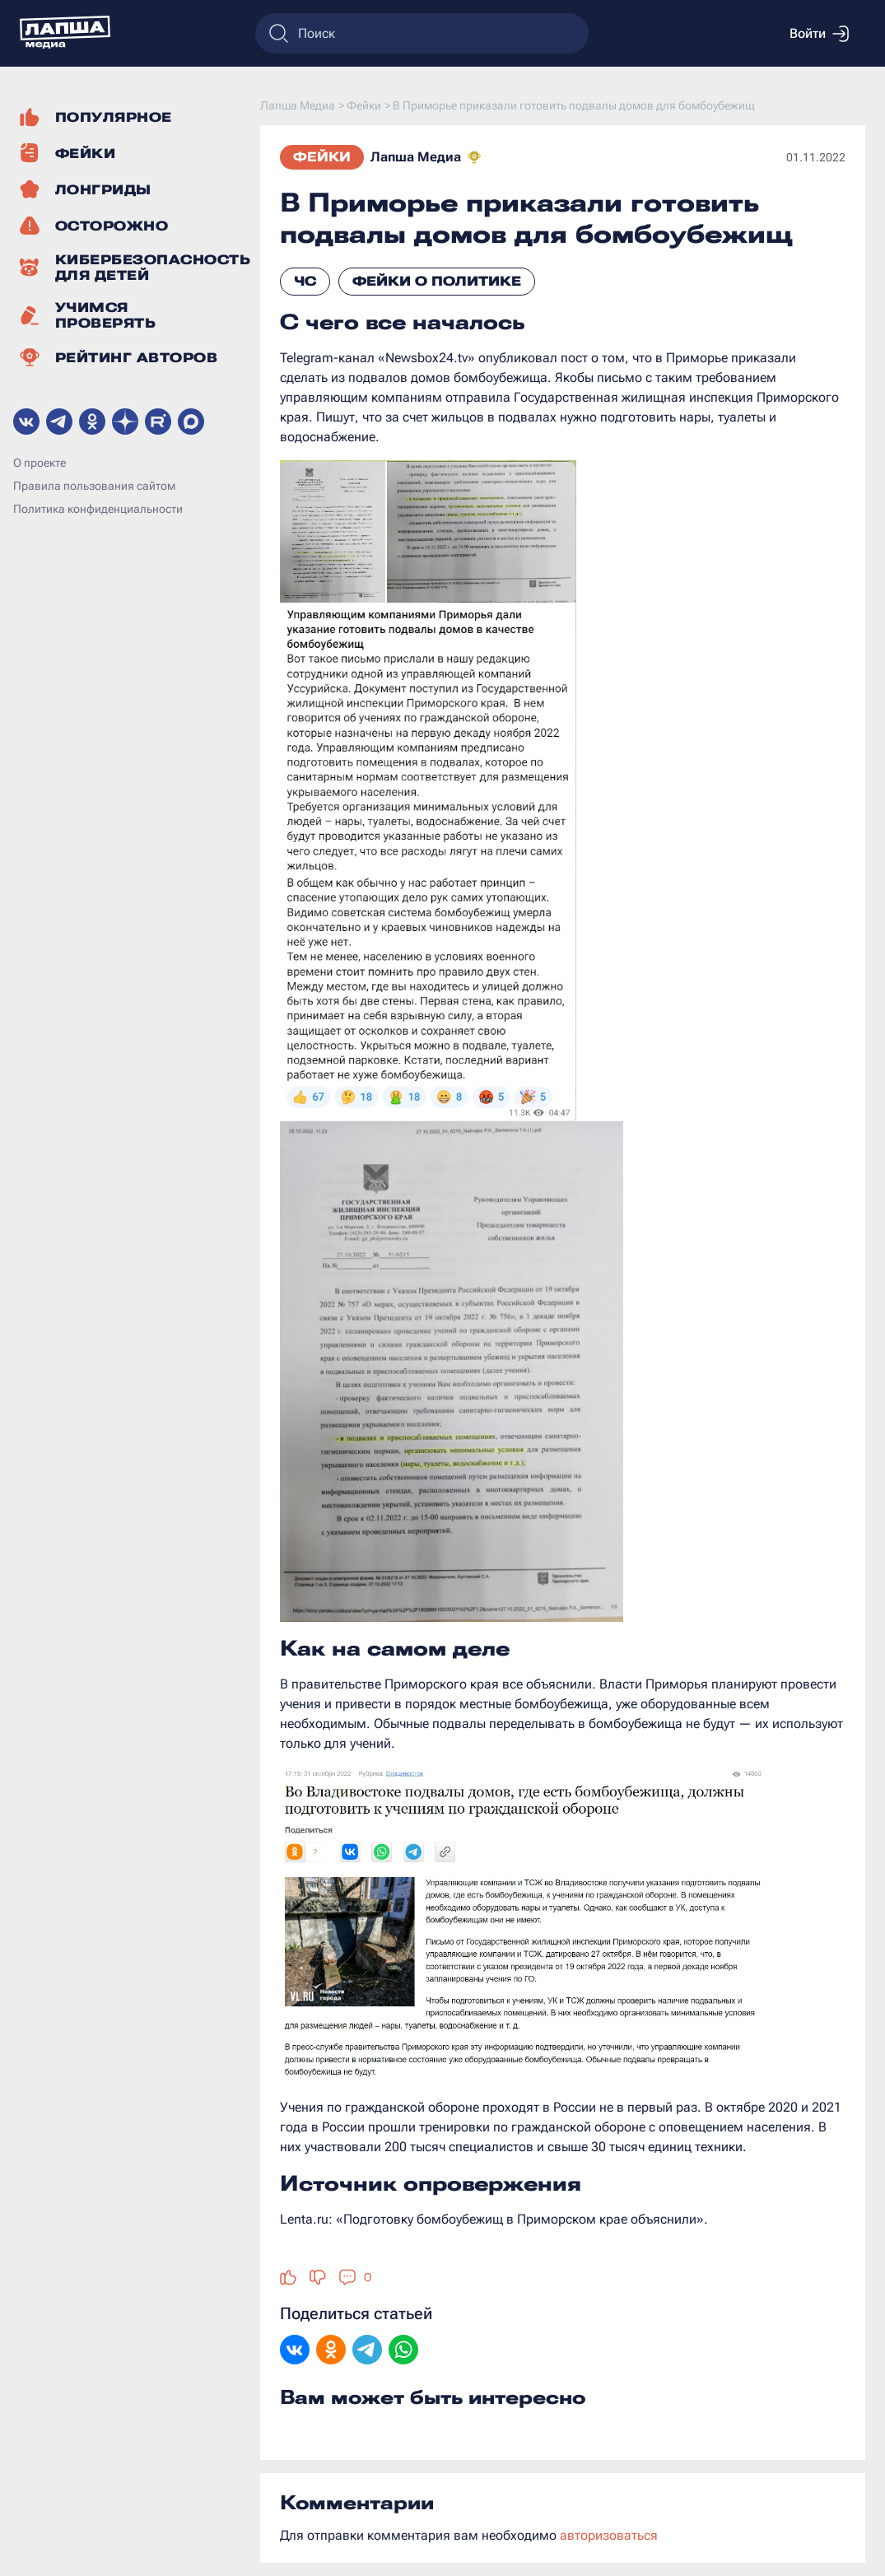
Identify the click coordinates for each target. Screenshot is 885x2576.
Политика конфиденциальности (98, 508)
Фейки (322, 157)
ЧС (305, 281)
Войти (819, 34)
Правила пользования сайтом (94, 485)
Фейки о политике (436, 281)
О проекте (39, 462)
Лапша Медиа (415, 157)
